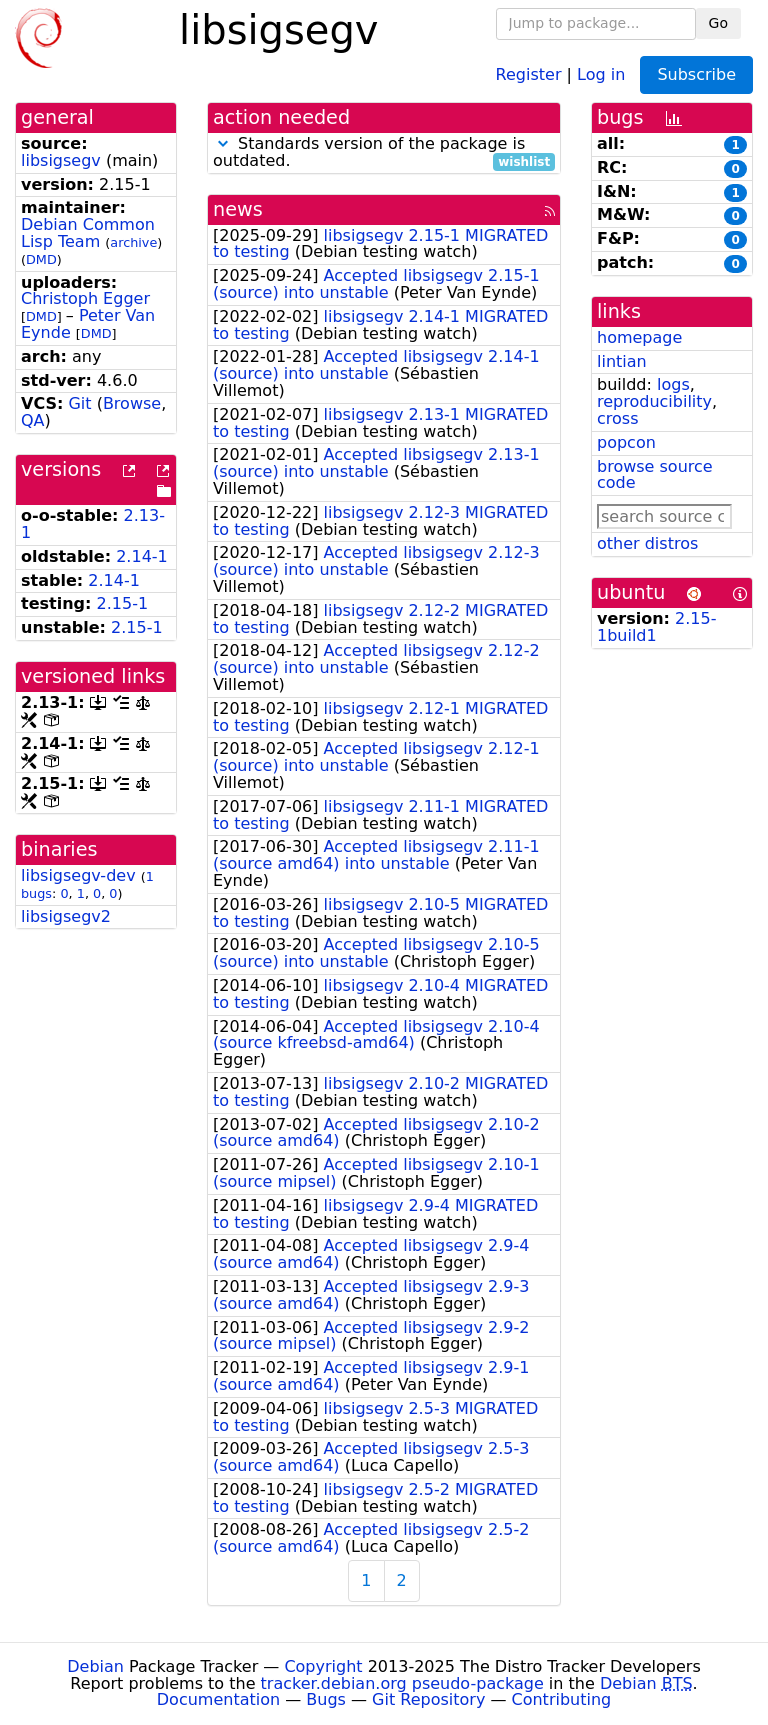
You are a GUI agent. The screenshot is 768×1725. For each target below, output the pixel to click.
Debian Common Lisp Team (88, 233)
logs (673, 384)
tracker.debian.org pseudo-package (402, 1683)
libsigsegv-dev (78, 875)
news (238, 209)
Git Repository (428, 1699)
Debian (95, 1666)
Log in (601, 73)
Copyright (323, 1666)
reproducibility (654, 401)
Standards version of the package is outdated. (384, 153)
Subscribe (696, 74)
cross (617, 418)
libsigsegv (61, 160)
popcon (626, 442)
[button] (223, 143)
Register (529, 73)
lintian (622, 361)
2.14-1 (142, 556)
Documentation (218, 1699)
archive (133, 242)
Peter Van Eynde (88, 324)
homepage (639, 337)
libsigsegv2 (66, 916)
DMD (41, 259)
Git (79, 403)
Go (718, 23)
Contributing (562, 1699)
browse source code (655, 475)
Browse (132, 403)
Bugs (326, 1699)
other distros (647, 543)
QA (33, 420)
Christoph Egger (85, 298)
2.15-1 (123, 603)
